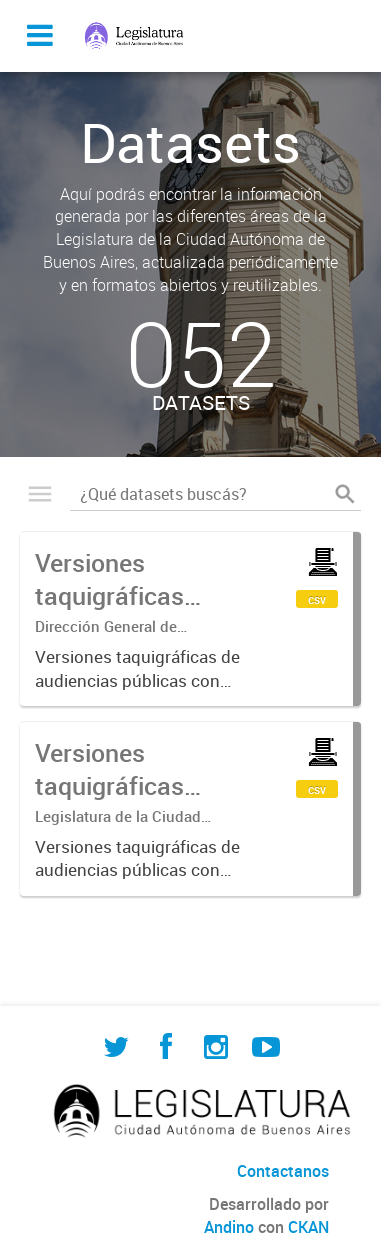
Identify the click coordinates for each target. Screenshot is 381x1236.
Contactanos (283, 1171)
